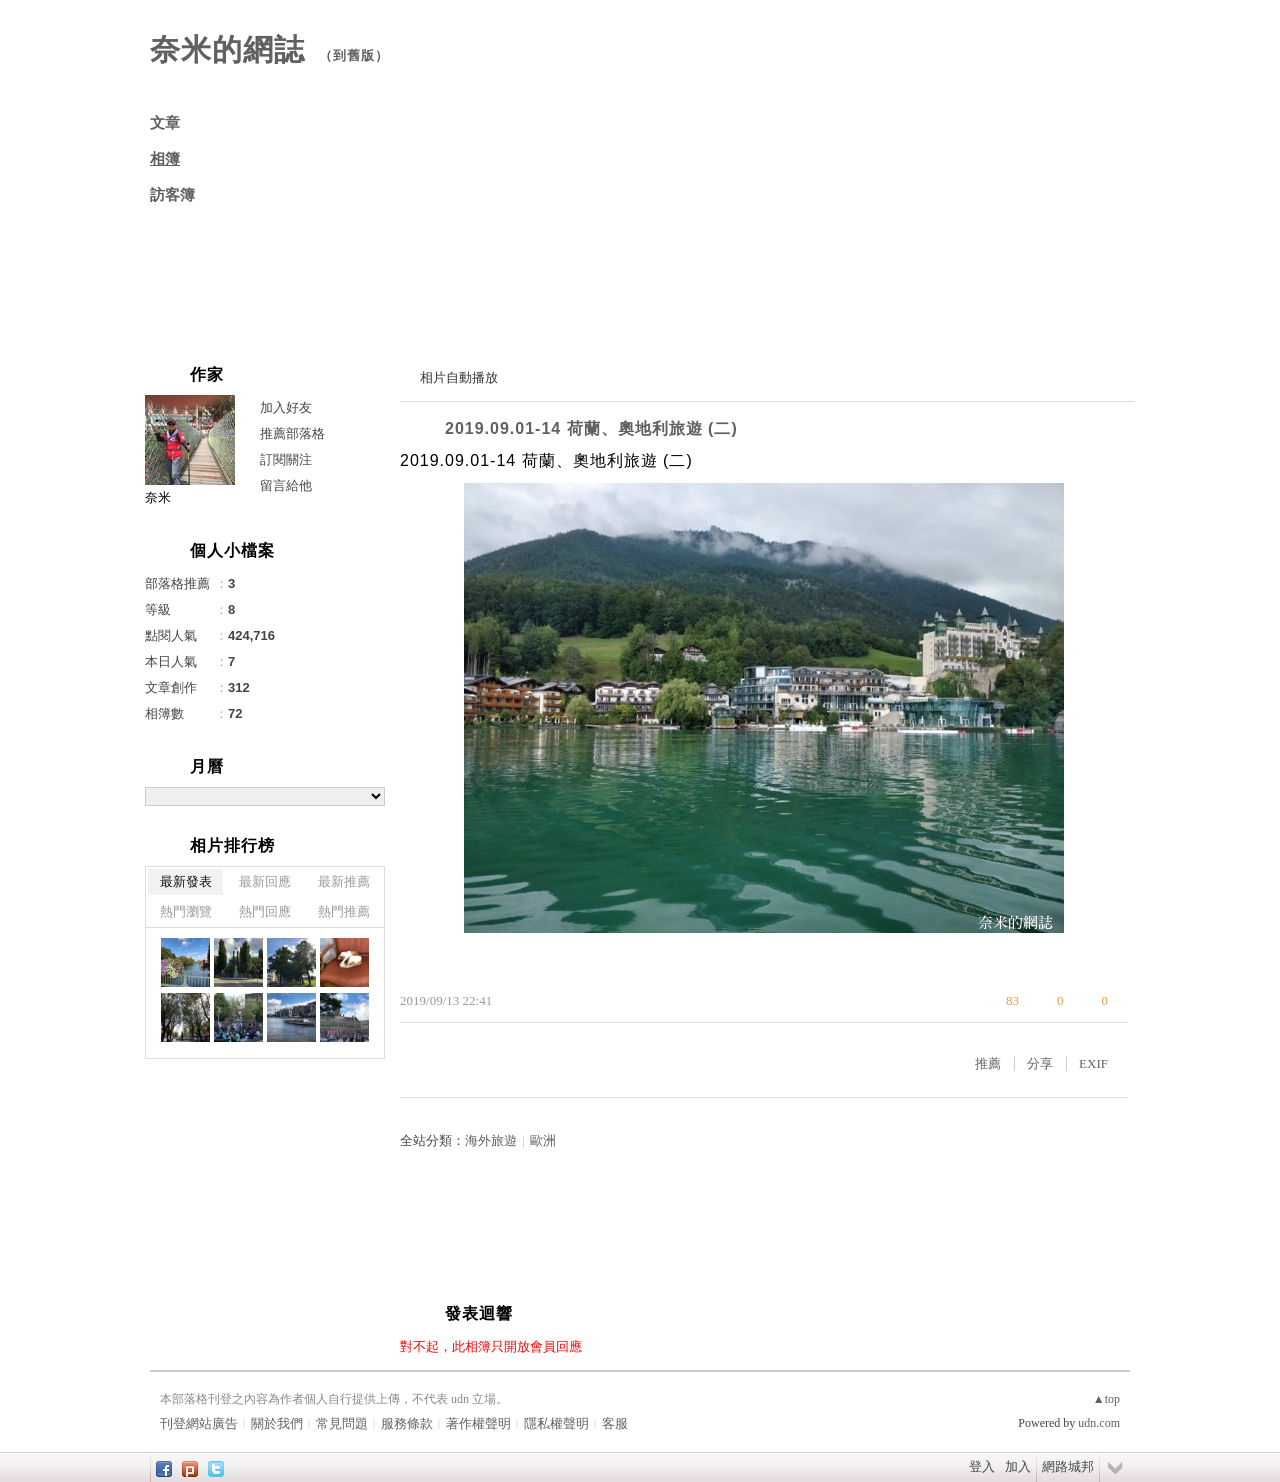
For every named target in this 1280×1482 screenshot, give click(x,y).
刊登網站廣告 (199, 1423)
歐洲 (543, 1140)
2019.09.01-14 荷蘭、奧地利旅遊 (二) (591, 428)
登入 (982, 1466)
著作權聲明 (478, 1423)
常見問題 (342, 1423)
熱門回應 (265, 911)
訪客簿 (172, 195)
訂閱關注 (286, 459)
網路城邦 (1068, 1466)
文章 (165, 123)
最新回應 (265, 881)
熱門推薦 (344, 911)
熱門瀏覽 (186, 911)
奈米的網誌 (227, 49)
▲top (1106, 1399)
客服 (615, 1423)
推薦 (988, 1063)
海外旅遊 (491, 1140)
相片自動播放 (459, 377)
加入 (1018, 1466)
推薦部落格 (292, 433)
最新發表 (186, 881)
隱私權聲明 (556, 1423)
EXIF (1093, 1063)
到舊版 (354, 55)
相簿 (165, 159)
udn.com (1099, 1423)
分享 (1040, 1063)
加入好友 (286, 407)
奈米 (158, 497)
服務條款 (407, 1423)
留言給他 (286, 485)
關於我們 (277, 1423)
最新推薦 (344, 881)
